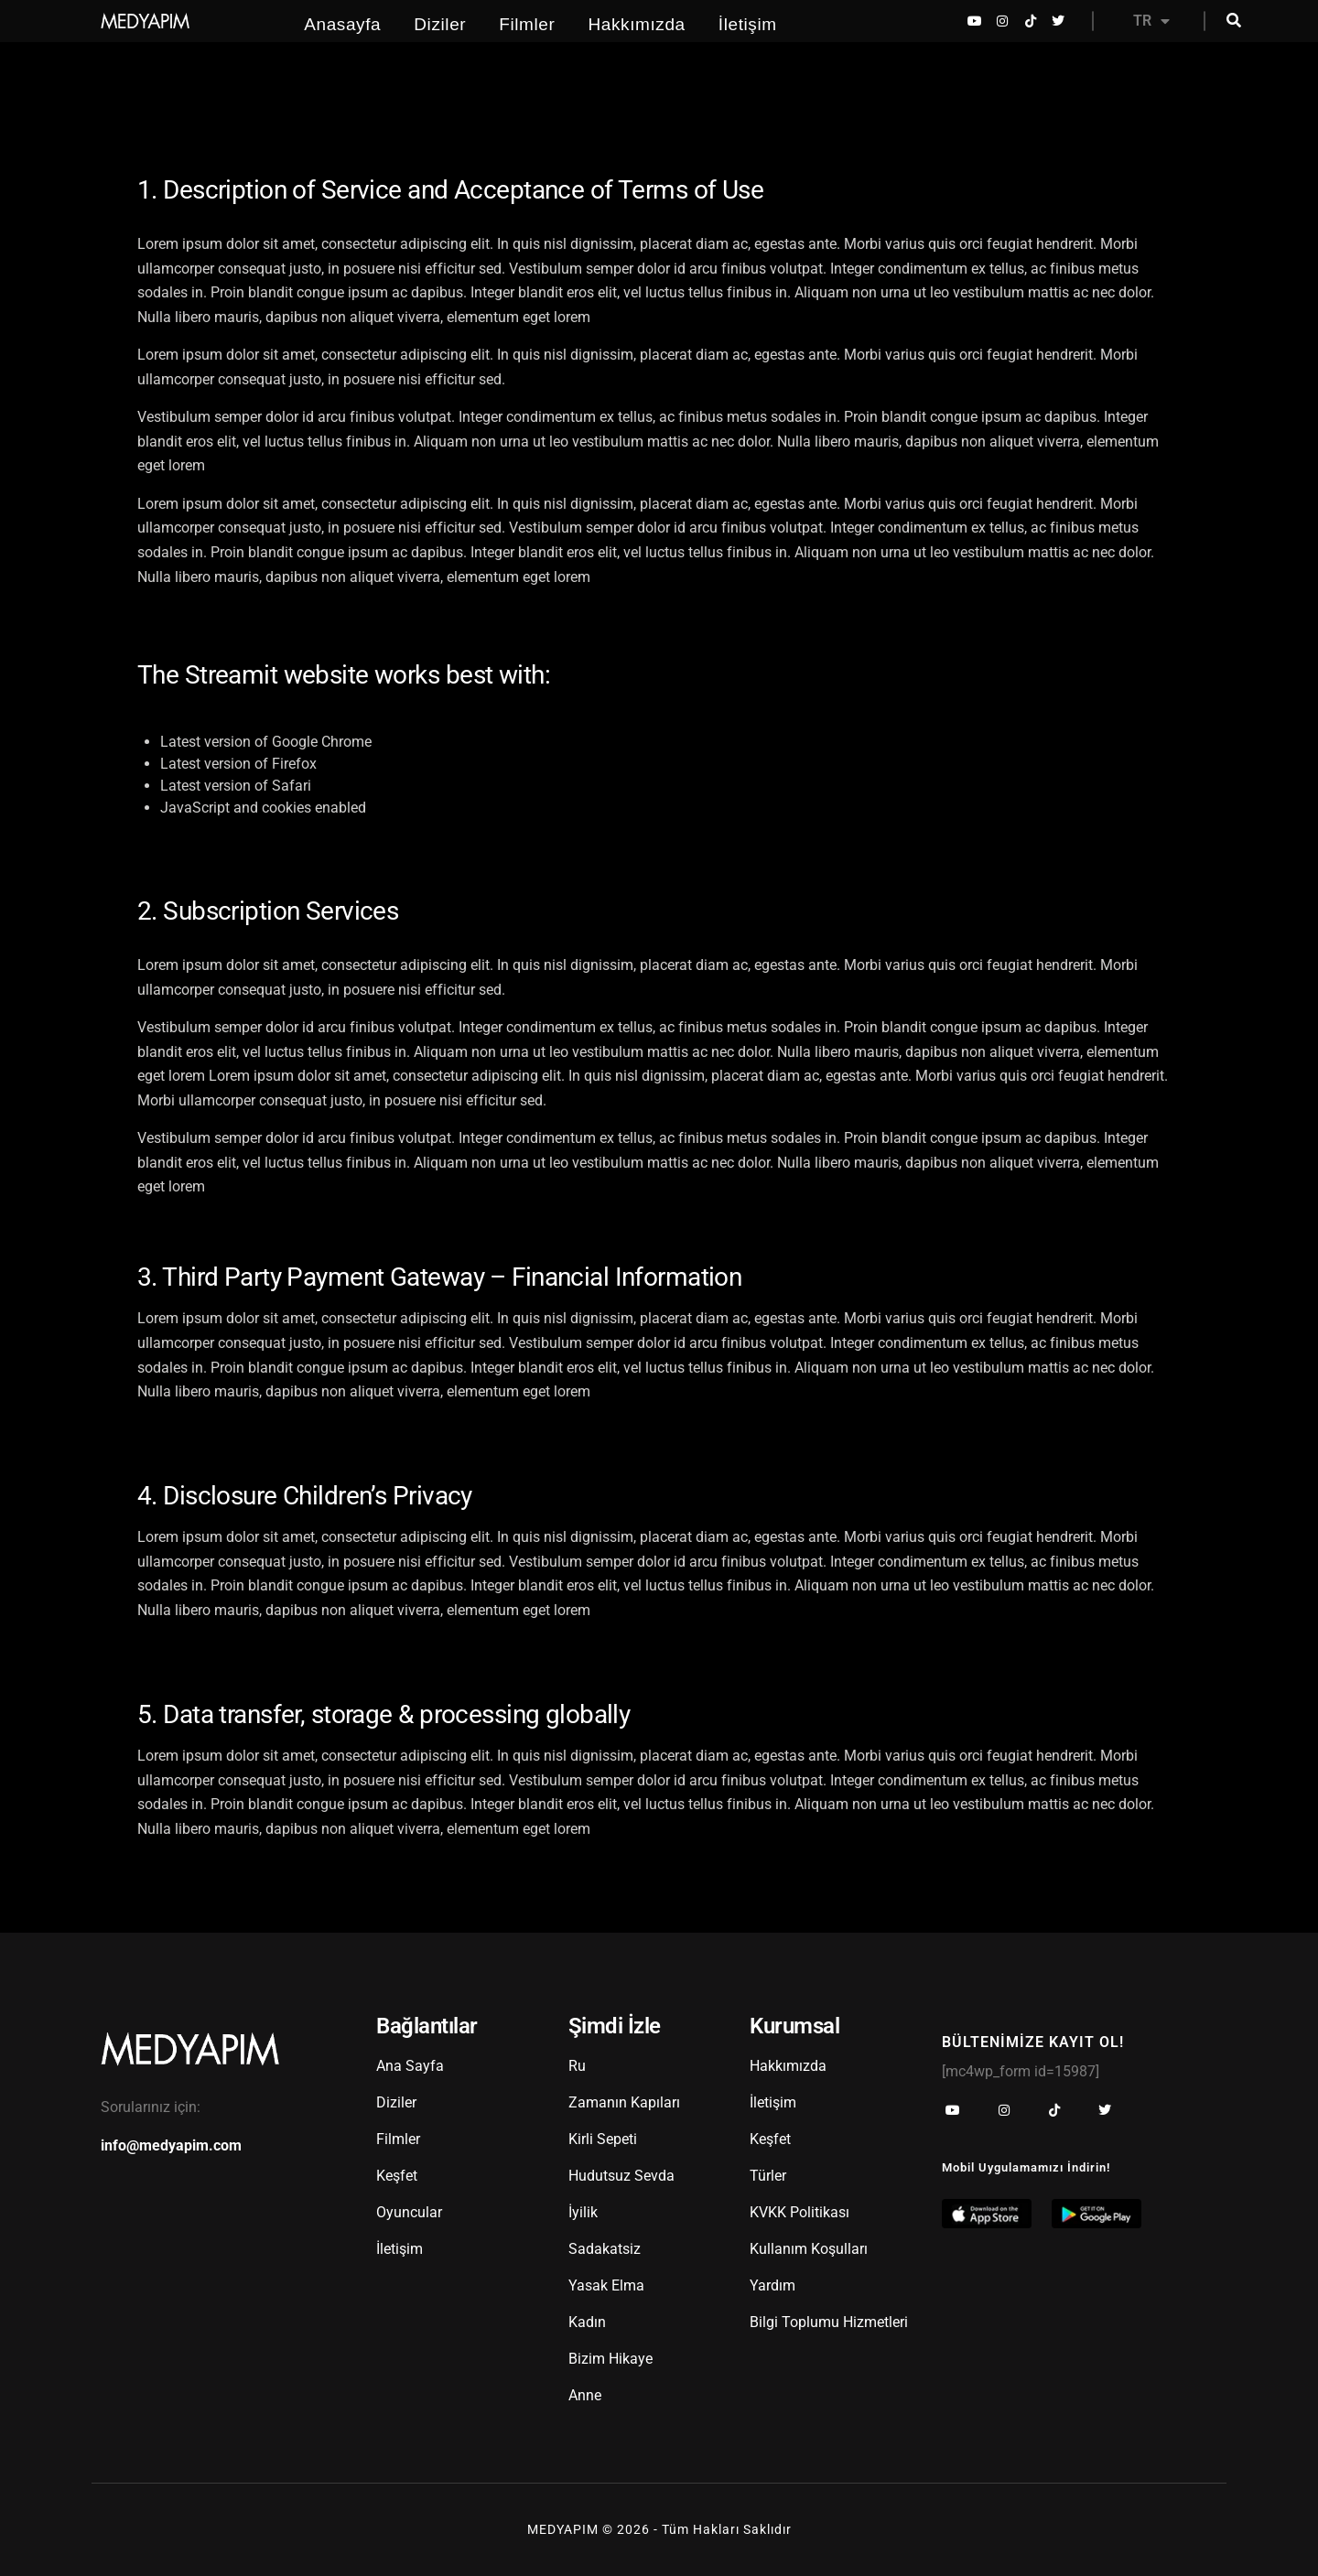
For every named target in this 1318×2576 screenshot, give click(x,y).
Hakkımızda (636, 24)
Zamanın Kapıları (624, 2102)
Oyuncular (409, 2212)
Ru (577, 2066)
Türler (768, 2175)
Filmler (527, 24)
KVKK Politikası (799, 2212)
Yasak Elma (606, 2285)
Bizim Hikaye (610, 2358)
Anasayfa (342, 24)
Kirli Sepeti (602, 2139)
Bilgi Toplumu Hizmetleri (829, 2322)
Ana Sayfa (410, 2066)
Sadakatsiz (604, 2249)
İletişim (747, 24)
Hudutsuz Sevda (621, 2175)
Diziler (440, 24)
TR (1151, 21)
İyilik (583, 2212)
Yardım (772, 2285)
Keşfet (396, 2175)
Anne (584, 2395)
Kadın (587, 2322)
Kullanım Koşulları (809, 2249)
